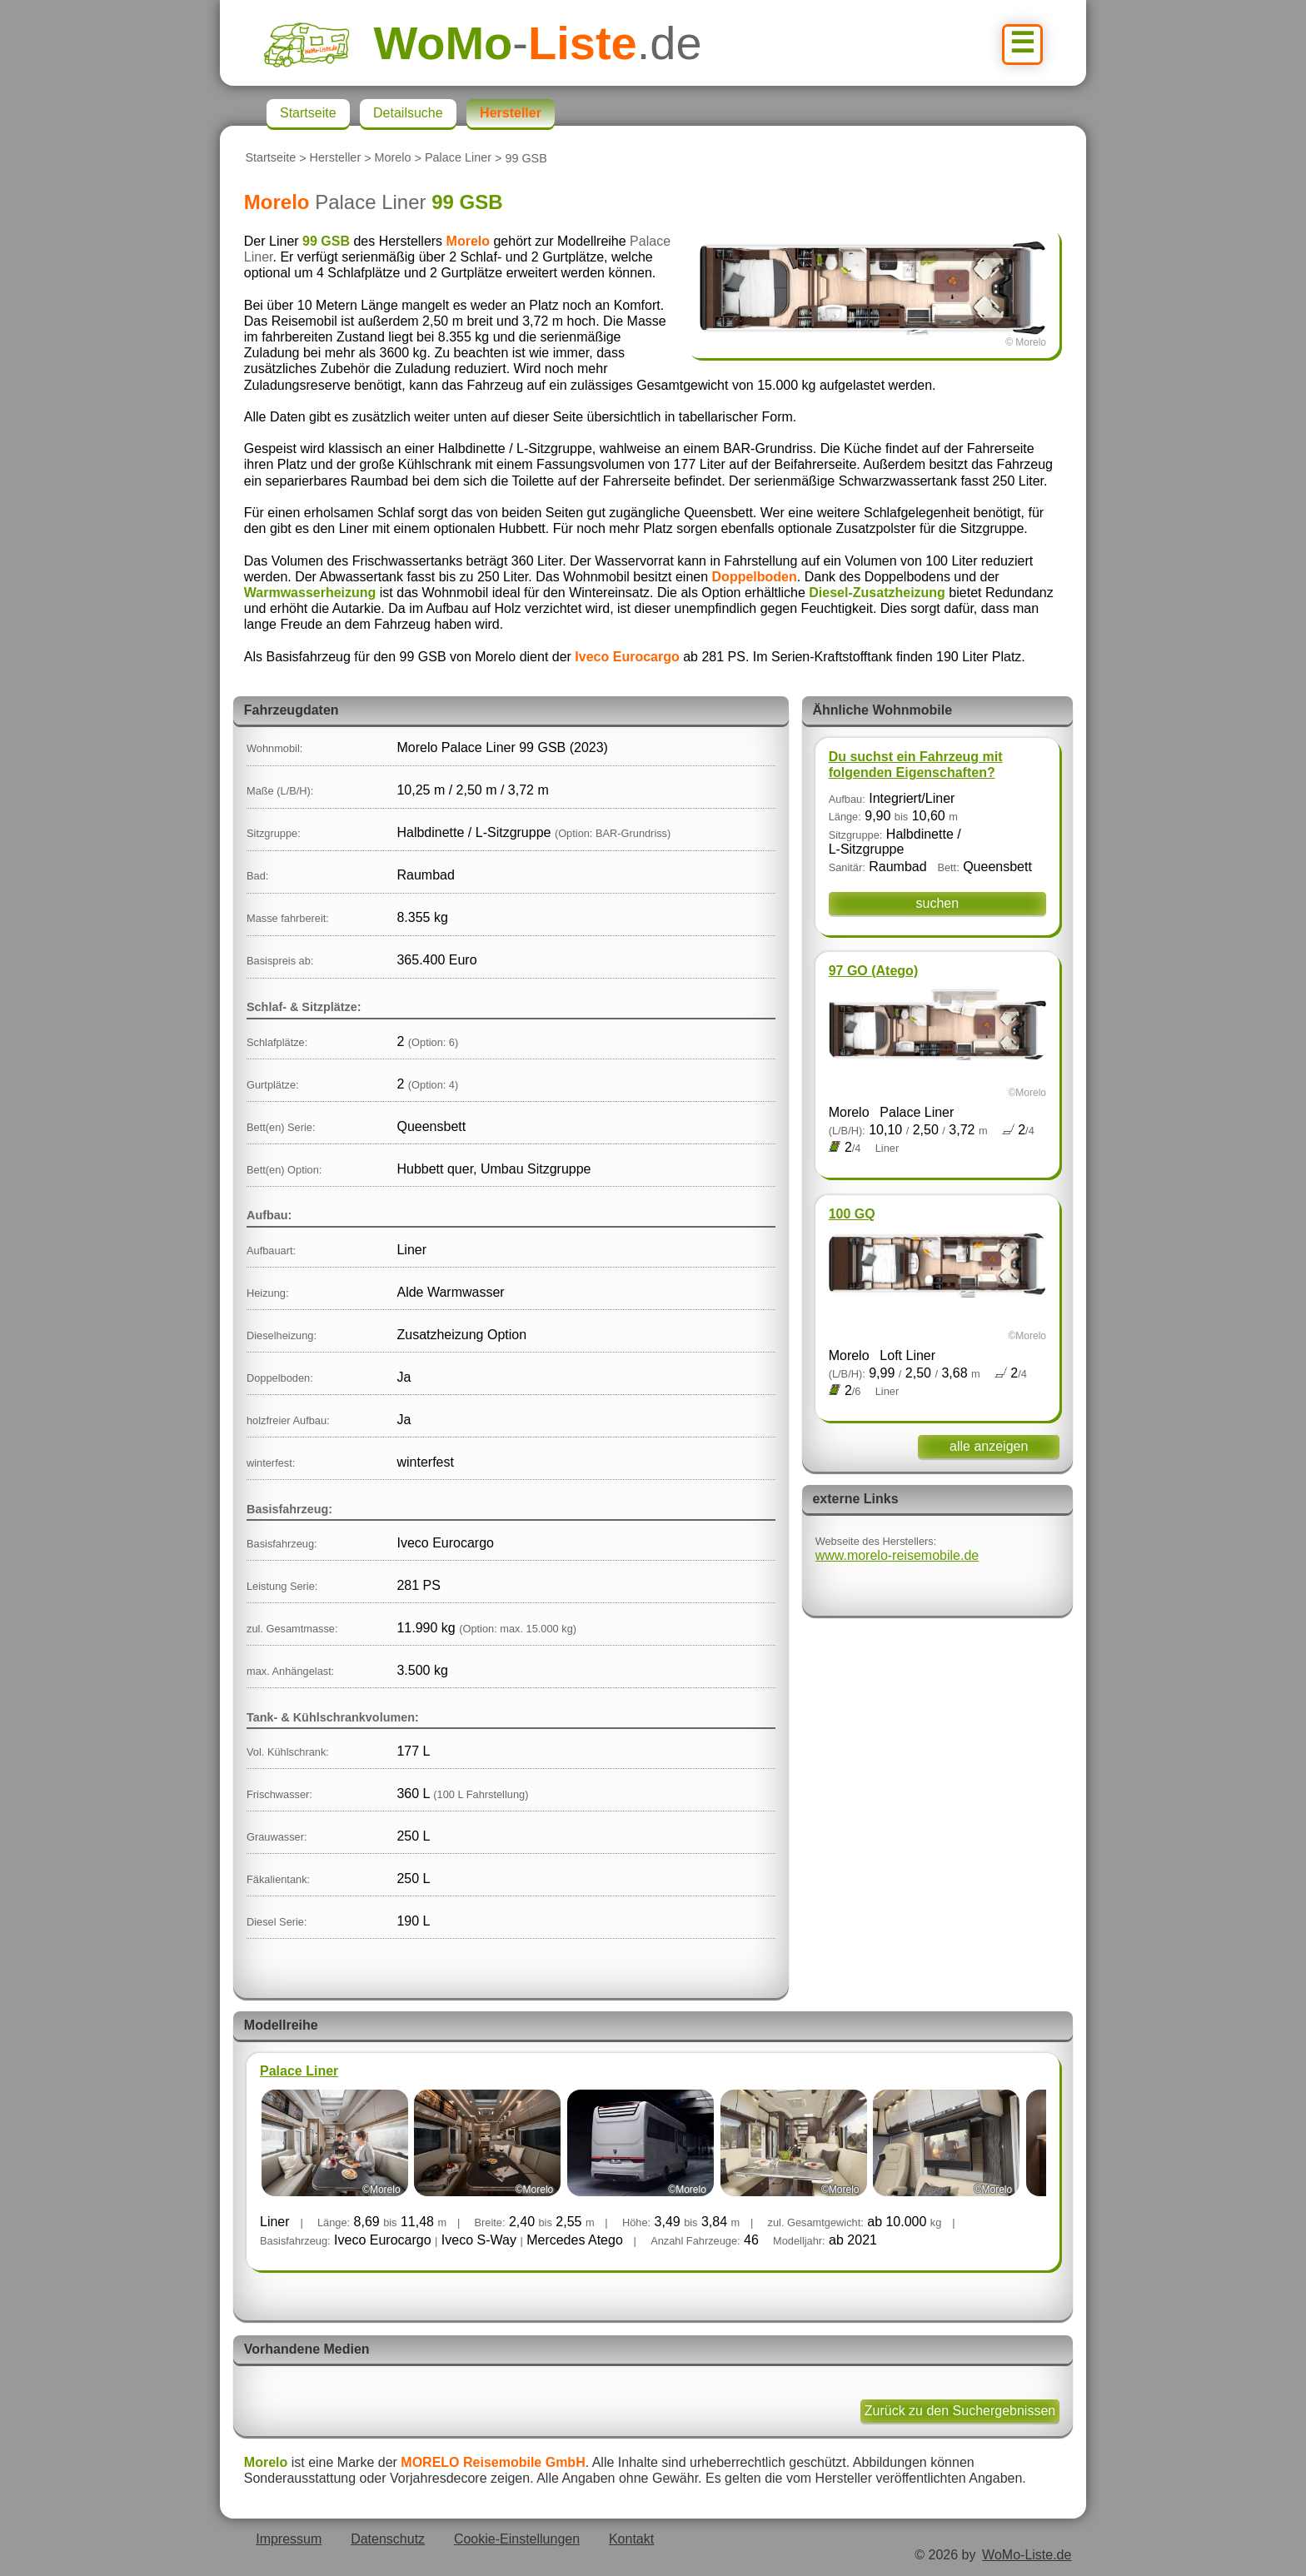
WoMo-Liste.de (1026, 2555)
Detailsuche (408, 113)
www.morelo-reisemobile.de (897, 1555)
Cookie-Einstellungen (517, 2539)
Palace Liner (458, 158)
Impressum (289, 2539)
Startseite (270, 158)
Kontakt (631, 2539)
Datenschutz (388, 2539)
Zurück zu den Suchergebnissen (960, 2411)
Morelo (393, 158)
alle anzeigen (989, 1446)
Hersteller (335, 158)
